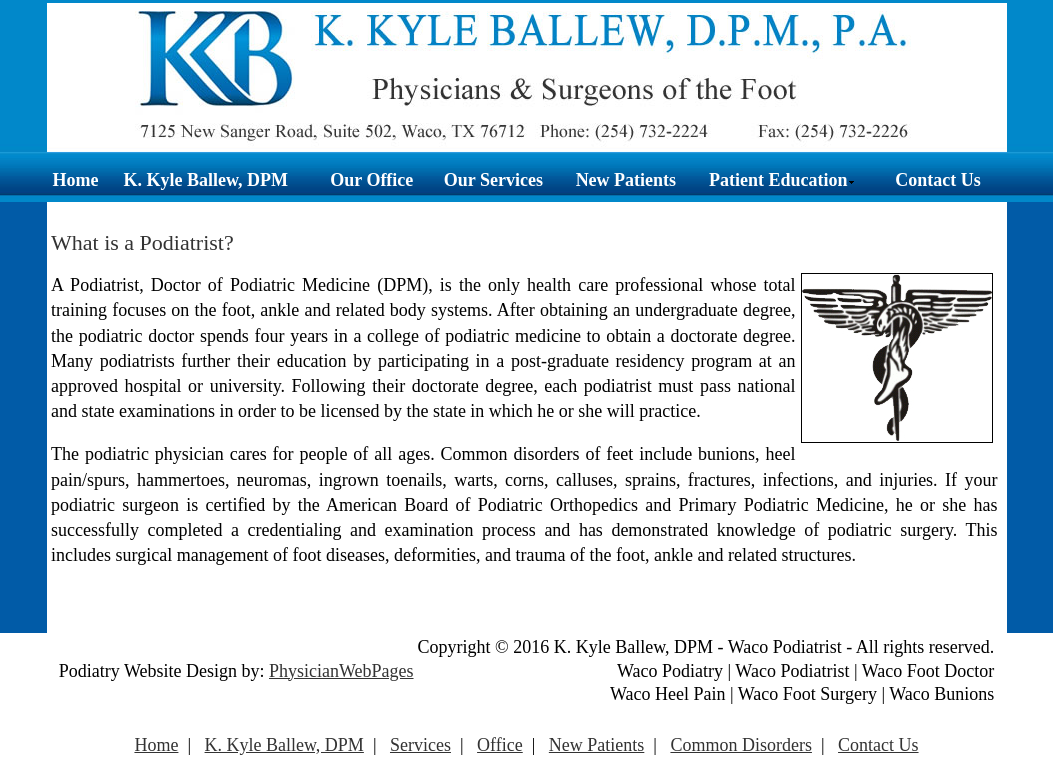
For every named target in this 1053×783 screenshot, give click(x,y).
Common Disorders (741, 745)
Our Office (371, 180)
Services (420, 745)
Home (76, 180)
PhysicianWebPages (341, 671)
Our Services (493, 180)
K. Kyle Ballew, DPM (205, 180)
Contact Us (938, 180)
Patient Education (782, 180)
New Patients (626, 180)
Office (500, 745)
